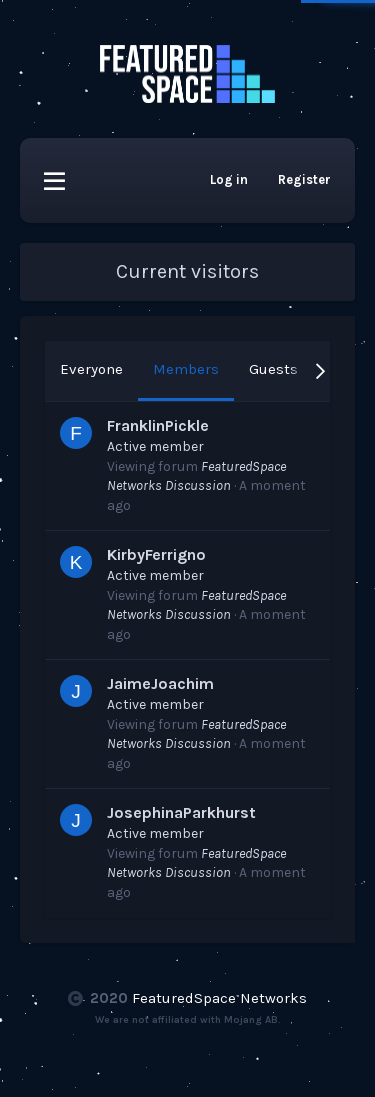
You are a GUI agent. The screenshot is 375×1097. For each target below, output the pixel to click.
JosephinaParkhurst (181, 812)
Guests (273, 369)
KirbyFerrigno (156, 554)
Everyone (91, 369)
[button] (54, 180)
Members (186, 369)
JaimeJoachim (160, 683)
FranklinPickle (158, 425)
